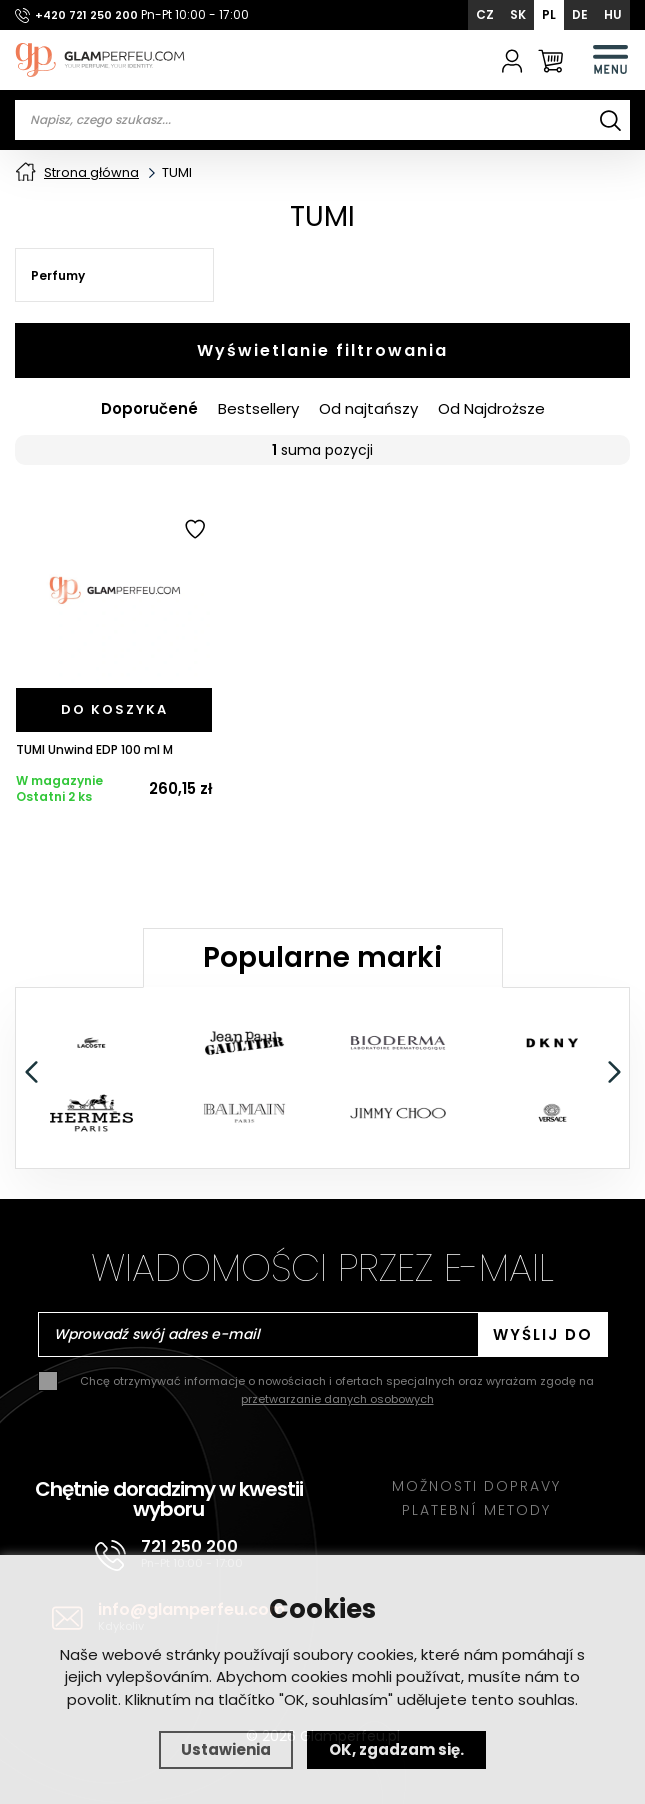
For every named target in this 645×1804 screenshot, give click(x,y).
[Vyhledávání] (322, 120)
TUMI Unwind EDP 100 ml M (94, 750)
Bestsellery (258, 409)
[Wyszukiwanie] (610, 120)
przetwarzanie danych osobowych (337, 1399)
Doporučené (149, 409)
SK (518, 14)
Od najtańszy (368, 409)
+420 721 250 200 (86, 15)
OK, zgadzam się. (396, 1749)
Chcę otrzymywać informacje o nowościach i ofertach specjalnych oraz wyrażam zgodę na (337, 1390)
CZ (485, 14)
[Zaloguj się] (512, 60)
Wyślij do (543, 1334)
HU (613, 14)
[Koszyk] (550, 60)
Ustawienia (226, 1749)
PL (549, 14)
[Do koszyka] (114, 710)
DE (580, 14)
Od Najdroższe (491, 409)
